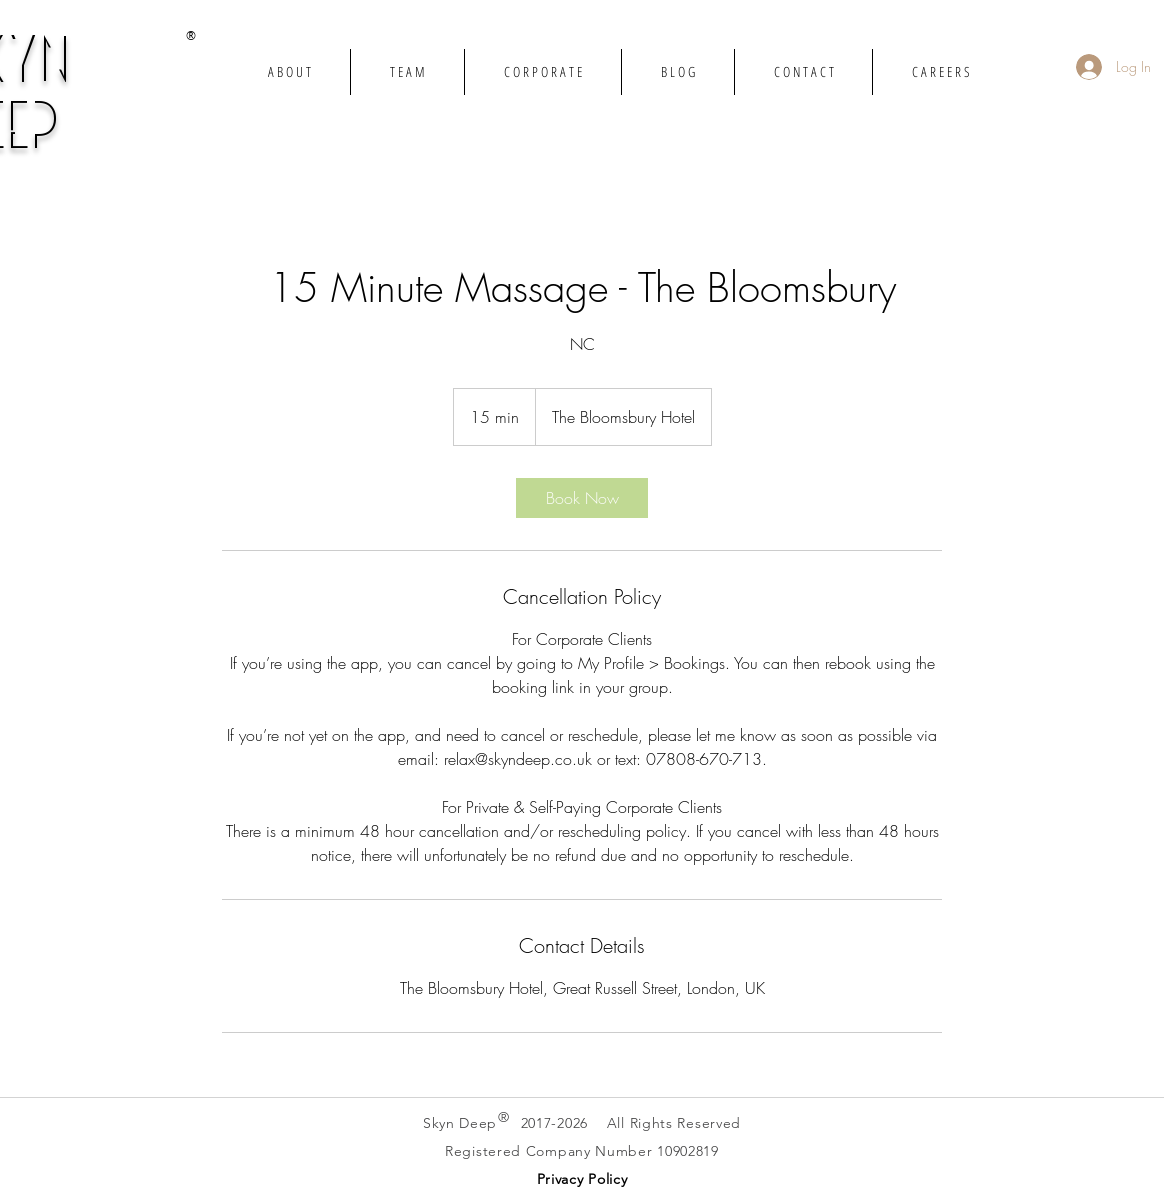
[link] (582, 498)
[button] (582, 1178)
